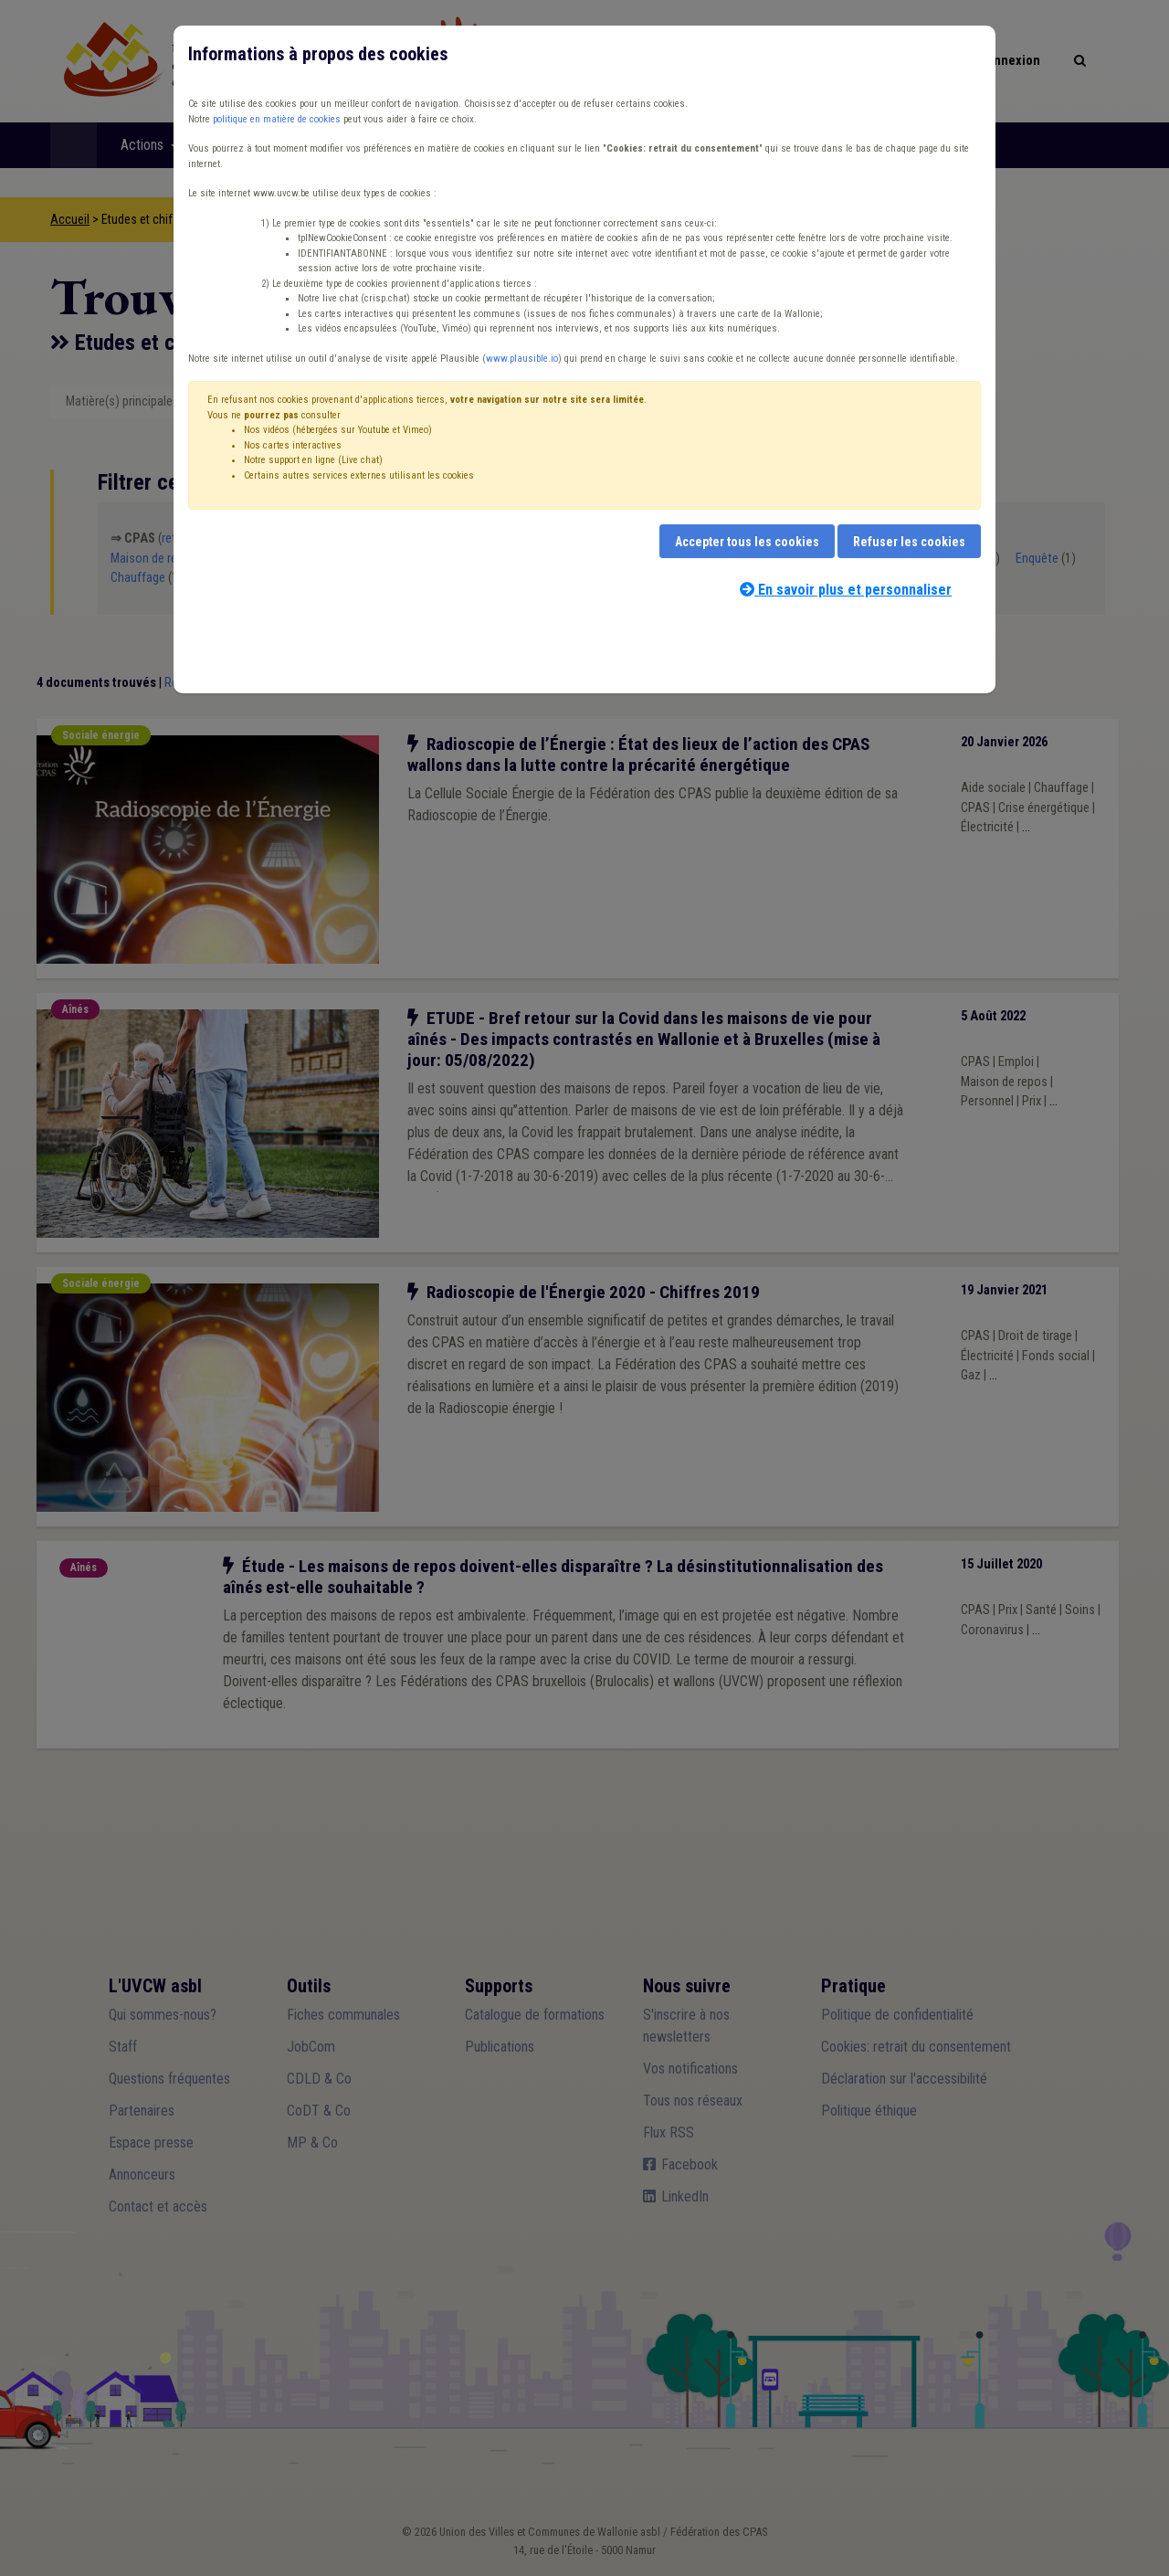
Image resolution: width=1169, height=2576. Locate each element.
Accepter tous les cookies (747, 541)
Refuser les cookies (909, 541)
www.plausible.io (522, 358)
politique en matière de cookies (277, 119)
